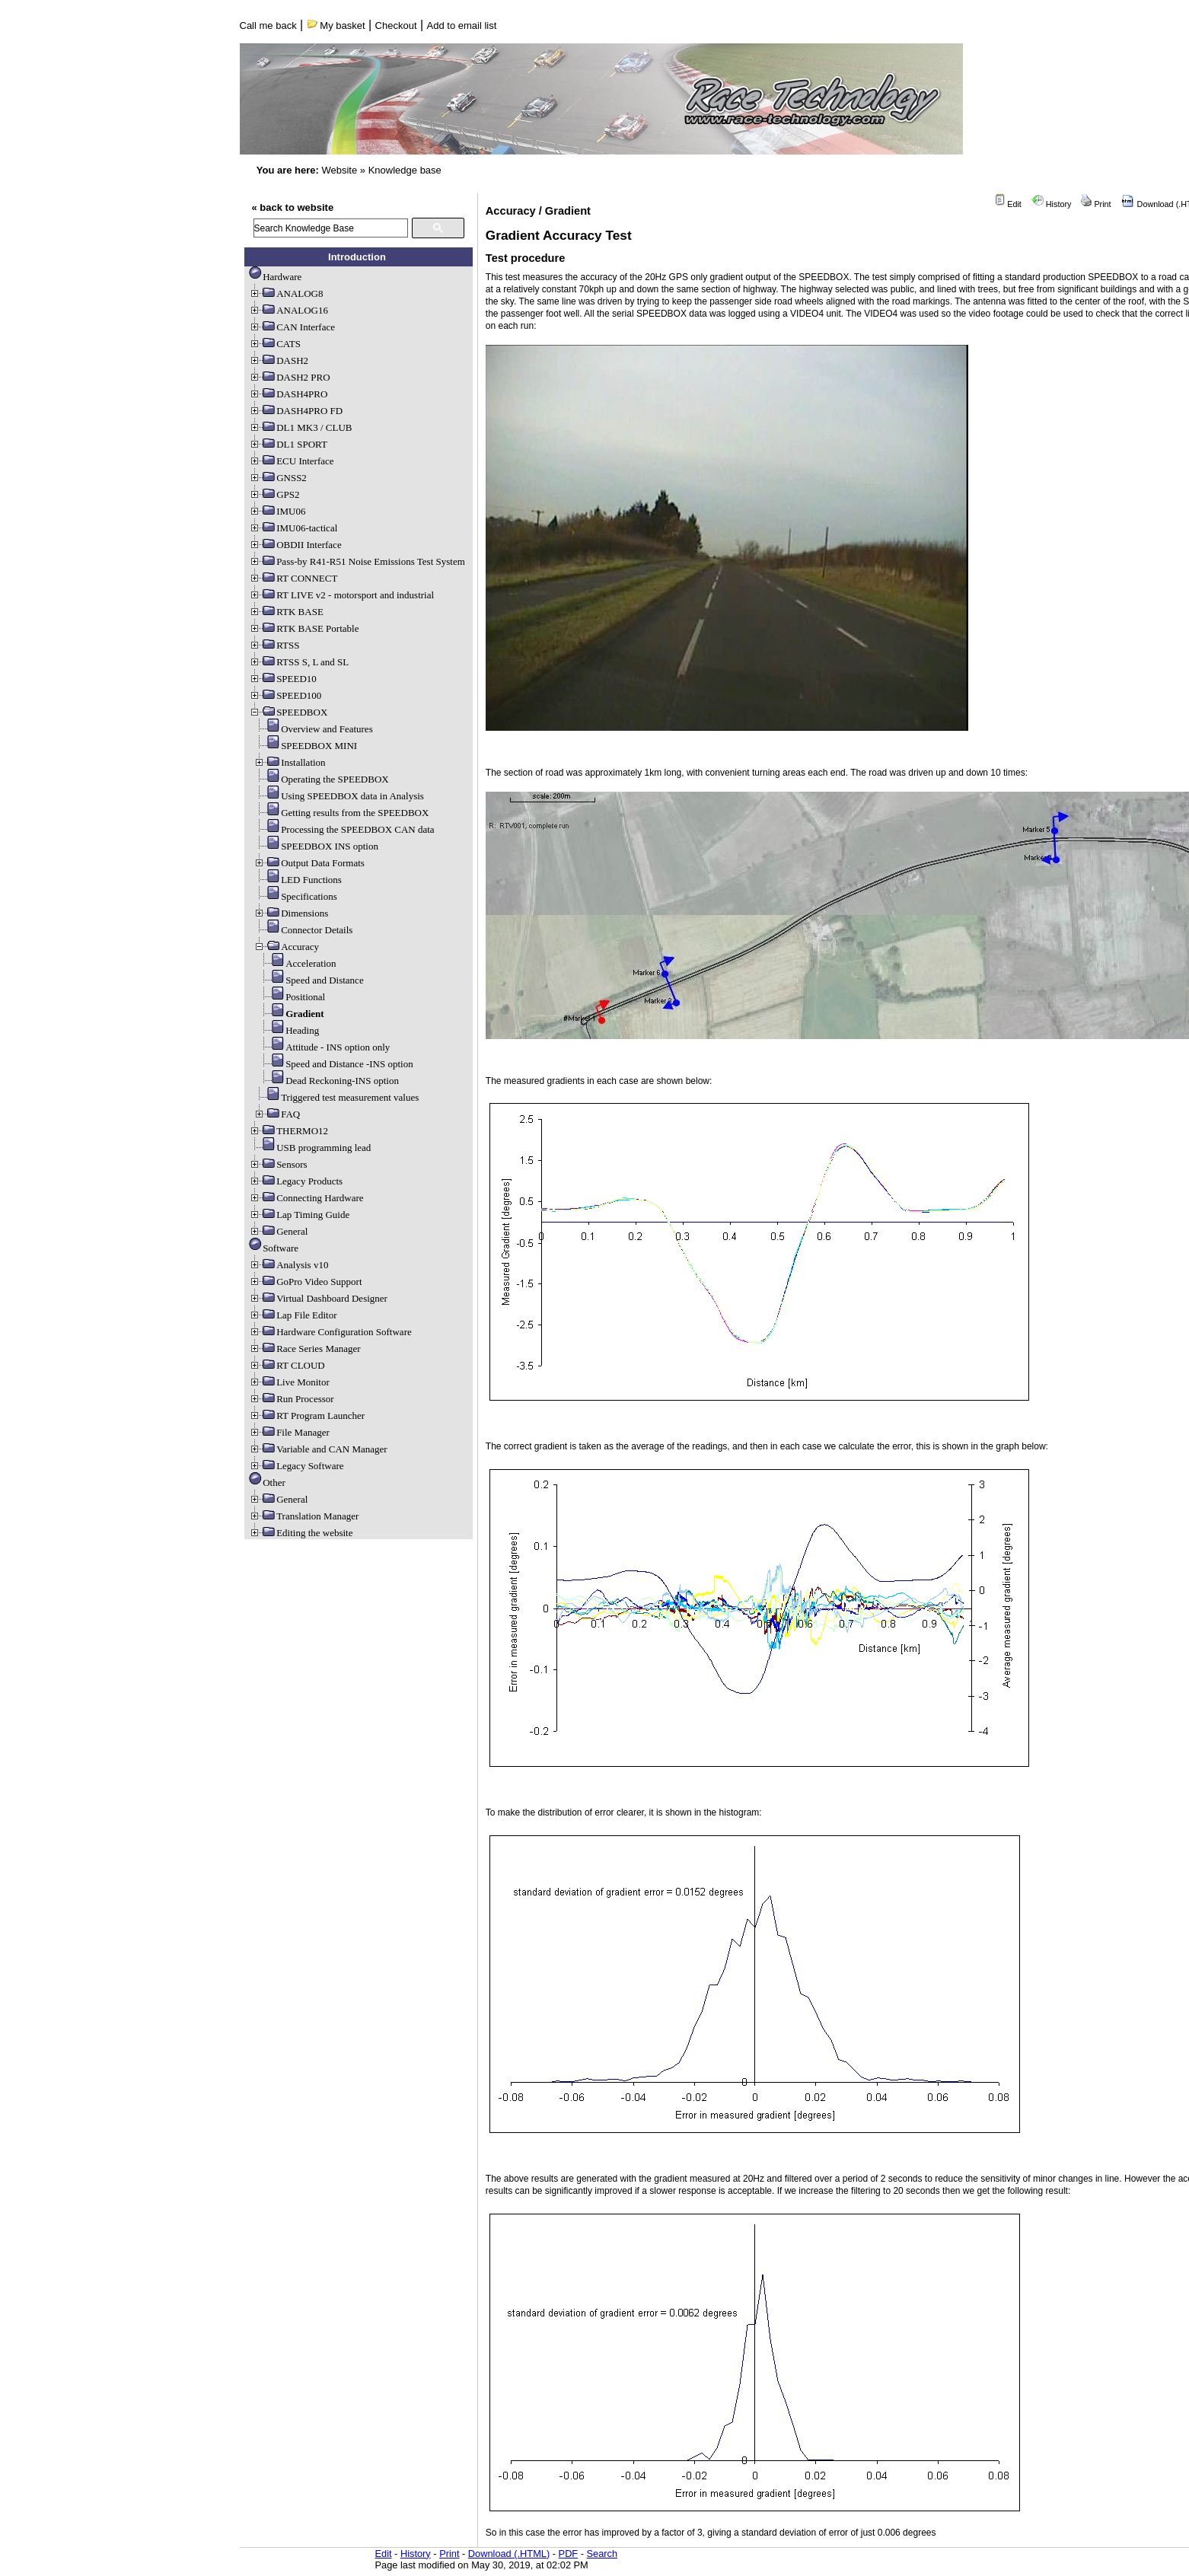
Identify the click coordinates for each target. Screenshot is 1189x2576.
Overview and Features (313, 729)
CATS (275, 343)
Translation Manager (304, 1516)
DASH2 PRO (289, 377)
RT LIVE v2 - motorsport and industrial (341, 595)
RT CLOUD (287, 1365)
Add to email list (462, 25)
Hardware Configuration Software (330, 1331)
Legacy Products (296, 1181)
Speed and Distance (311, 980)
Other (267, 1482)
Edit (1008, 204)
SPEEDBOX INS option (315, 846)
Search (602, 2553)
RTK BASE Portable (304, 628)
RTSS (274, 645)
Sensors (278, 1164)
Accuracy (286, 946)
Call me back (268, 25)
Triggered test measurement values (336, 1097)
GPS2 (274, 494)
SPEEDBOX (288, 712)
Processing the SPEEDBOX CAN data (344, 829)
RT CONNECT (293, 578)
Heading (288, 1030)
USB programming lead (310, 1147)
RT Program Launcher (307, 1415)
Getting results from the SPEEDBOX (341, 812)
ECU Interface (291, 461)
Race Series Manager (304, 1348)
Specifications (295, 896)
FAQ (276, 1114)
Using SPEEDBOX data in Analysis (338, 796)
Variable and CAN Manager (318, 1449)
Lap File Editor (292, 1315)
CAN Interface (292, 327)
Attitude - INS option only (324, 1047)
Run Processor (291, 1398)
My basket (336, 25)
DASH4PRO (288, 394)
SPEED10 (283, 678)
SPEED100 (285, 695)
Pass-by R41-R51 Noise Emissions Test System (357, 561)
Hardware (275, 276)
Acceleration (297, 963)
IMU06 (277, 511)
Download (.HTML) (509, 2553)
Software (273, 1248)
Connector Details (302, 930)
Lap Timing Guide (299, 1214)
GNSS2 (278, 477)
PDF (569, 2553)
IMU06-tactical (293, 528)
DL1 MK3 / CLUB (300, 427)
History (1051, 204)
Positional (291, 997)
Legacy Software (296, 1465)
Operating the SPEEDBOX (321, 779)
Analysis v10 (288, 1264)
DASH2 (278, 360)
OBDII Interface (295, 544)
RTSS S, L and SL (299, 662)
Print (1096, 204)
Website (339, 170)
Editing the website (300, 1532)
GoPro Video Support (305, 1281)
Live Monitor (289, 1382)
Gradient (291, 1013)
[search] (330, 228)
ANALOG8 (286, 293)
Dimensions (290, 913)
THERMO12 (288, 1131)
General (278, 1231)
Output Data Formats (309, 863)
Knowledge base (404, 170)
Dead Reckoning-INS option (328, 1080)
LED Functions (297, 879)
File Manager (289, 1432)
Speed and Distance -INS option (335, 1064)
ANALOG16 (288, 310)
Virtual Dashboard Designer (318, 1298)
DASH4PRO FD (296, 410)
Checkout (396, 25)
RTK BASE (286, 611)
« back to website (293, 207)
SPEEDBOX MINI (305, 745)
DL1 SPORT (288, 444)
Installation (289, 762)
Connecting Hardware (306, 1198)
